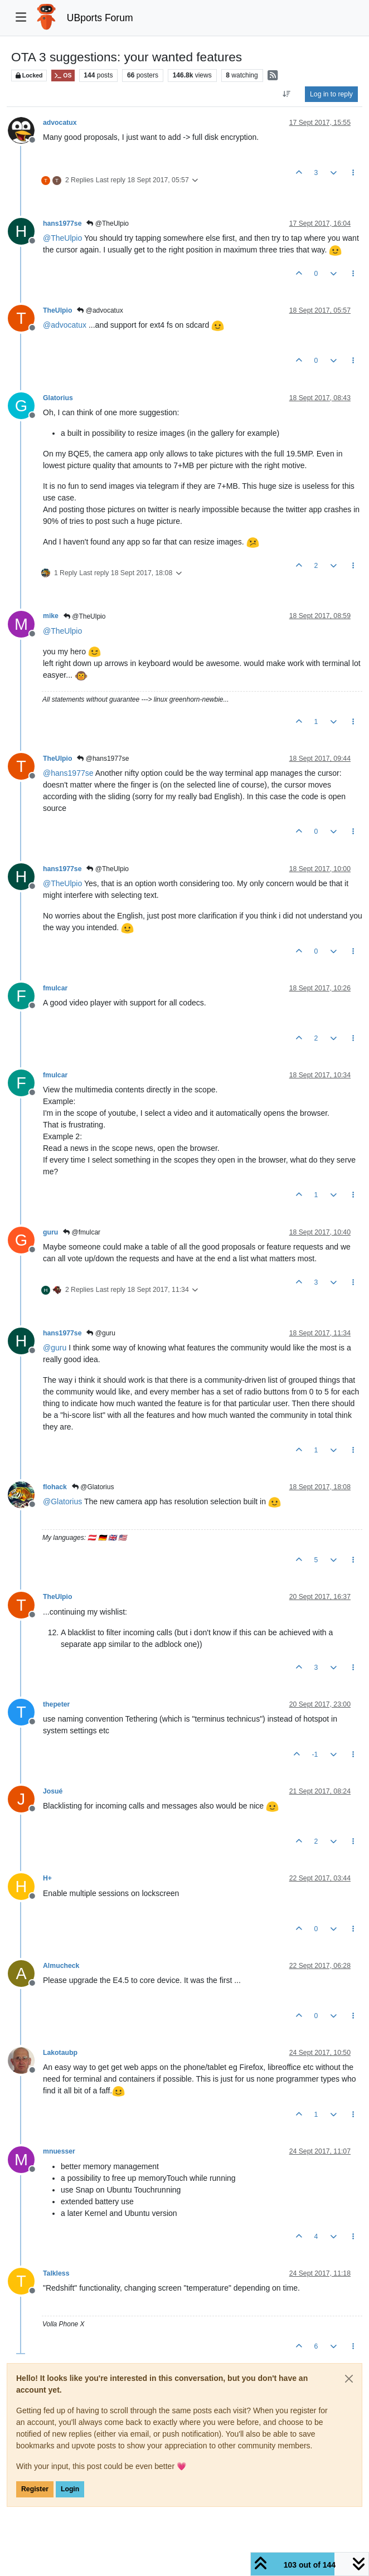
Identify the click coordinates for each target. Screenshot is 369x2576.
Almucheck (61, 1966)
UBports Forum (100, 17)
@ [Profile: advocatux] (64, 324)
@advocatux (100, 310)
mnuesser (59, 2151)
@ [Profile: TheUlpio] (62, 238)
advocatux (60, 123)
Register (34, 2489)
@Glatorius (93, 1487)
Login (70, 2489)
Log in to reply (331, 94)
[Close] (349, 2379)
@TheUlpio (107, 223)
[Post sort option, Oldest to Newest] (287, 94)
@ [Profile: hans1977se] (68, 773)
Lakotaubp (60, 2053)
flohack (55, 1487)
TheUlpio (57, 310)
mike (51, 616)
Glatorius (58, 398)
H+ (47, 1878)
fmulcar (55, 988)
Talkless (56, 2273)
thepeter (56, 1704)
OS (62, 75)
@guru (100, 1333)
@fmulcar (81, 1232)
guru (50, 1232)
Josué (52, 1791)
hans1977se (62, 223)
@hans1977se (103, 758)
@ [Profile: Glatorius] (62, 1501)
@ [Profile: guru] (54, 1347)
